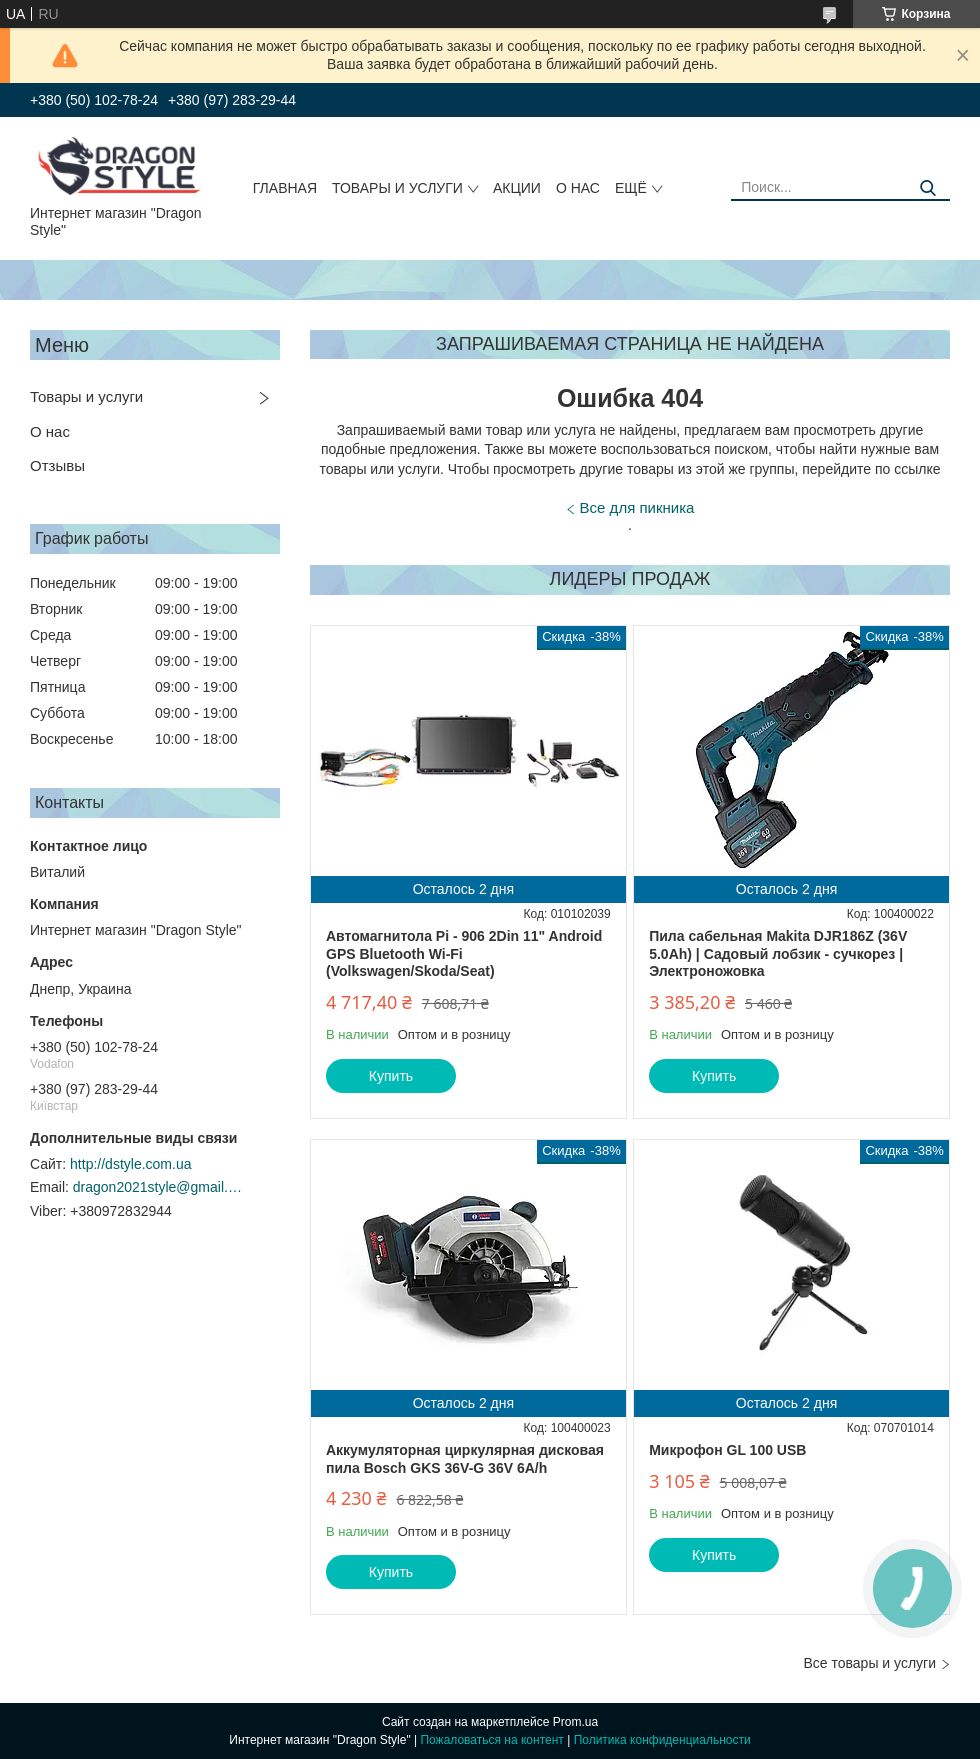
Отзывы (57, 465)
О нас (578, 188)
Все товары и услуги (869, 1663)
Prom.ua (575, 1722)
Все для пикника (637, 507)
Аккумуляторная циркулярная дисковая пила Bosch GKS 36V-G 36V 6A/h (465, 1459)
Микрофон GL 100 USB (727, 1450)
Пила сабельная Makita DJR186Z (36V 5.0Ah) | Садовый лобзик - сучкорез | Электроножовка (778, 953)
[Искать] (927, 188)
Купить (391, 1076)
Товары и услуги (397, 188)
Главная (285, 188)
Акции (517, 188)
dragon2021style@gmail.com (158, 1187)
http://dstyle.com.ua (130, 1164)
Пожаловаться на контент (491, 1740)
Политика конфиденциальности (662, 1740)
